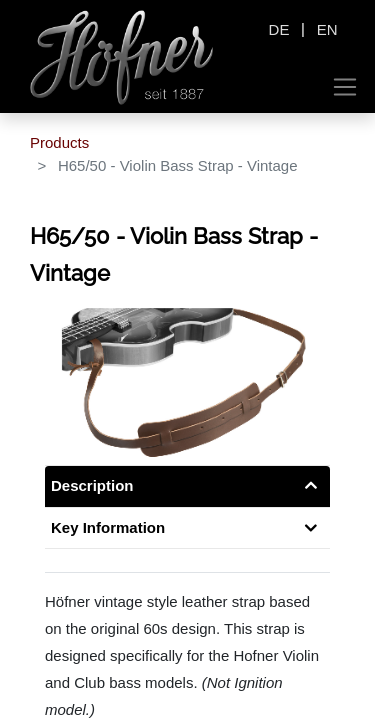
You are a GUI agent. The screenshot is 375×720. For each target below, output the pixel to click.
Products (59, 142)
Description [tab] (92, 485)
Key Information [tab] (108, 527)
